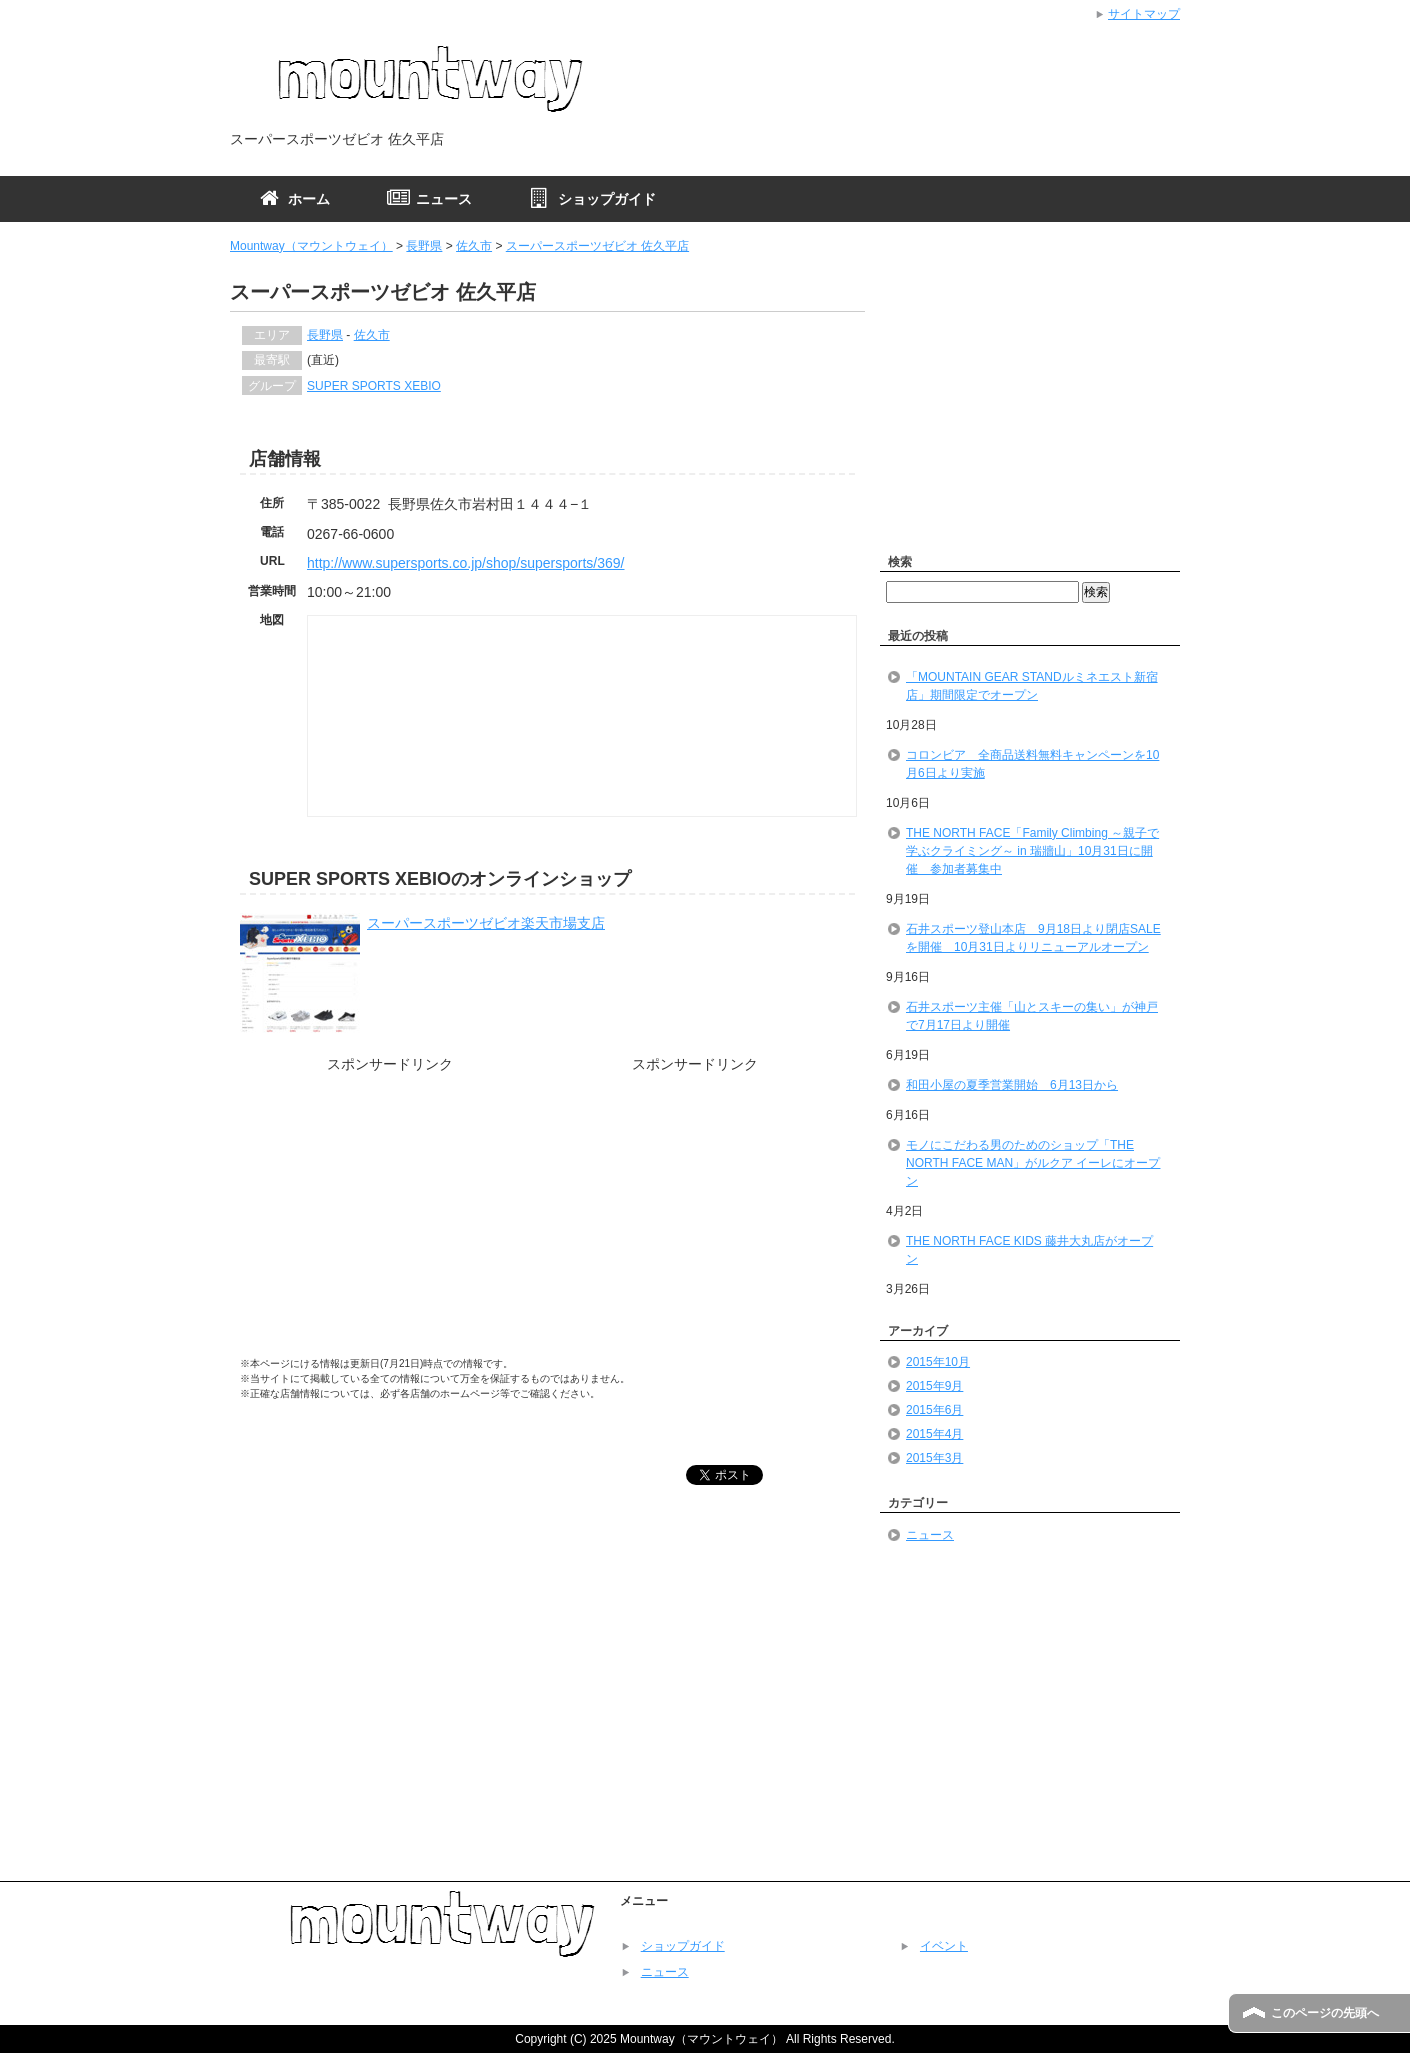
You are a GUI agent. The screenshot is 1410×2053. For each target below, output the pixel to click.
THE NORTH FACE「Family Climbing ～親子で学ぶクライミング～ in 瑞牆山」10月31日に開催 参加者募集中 (1032, 851)
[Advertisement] (390, 1221)
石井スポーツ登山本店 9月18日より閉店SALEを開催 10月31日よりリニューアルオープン (1033, 938)
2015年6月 (934, 1410)
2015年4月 (934, 1434)
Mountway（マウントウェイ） (311, 246)
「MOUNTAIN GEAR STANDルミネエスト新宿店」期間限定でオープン (1032, 686)
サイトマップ (1144, 14)
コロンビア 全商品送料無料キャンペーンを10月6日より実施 (1032, 764)
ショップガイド (683, 1946)
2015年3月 (934, 1458)
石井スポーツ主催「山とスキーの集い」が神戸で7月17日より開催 (1032, 1016)
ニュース (930, 1535)
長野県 (424, 246)
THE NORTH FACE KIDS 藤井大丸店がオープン (1029, 1250)
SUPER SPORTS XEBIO (374, 386)
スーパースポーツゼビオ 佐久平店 (597, 246)
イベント (944, 1946)
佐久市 (474, 246)
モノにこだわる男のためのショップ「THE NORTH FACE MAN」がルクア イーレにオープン (1033, 1163)
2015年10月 (938, 1362)
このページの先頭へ (1325, 2013)
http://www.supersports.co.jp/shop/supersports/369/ (466, 563)
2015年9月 (934, 1386)
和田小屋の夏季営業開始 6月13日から (1012, 1085)
